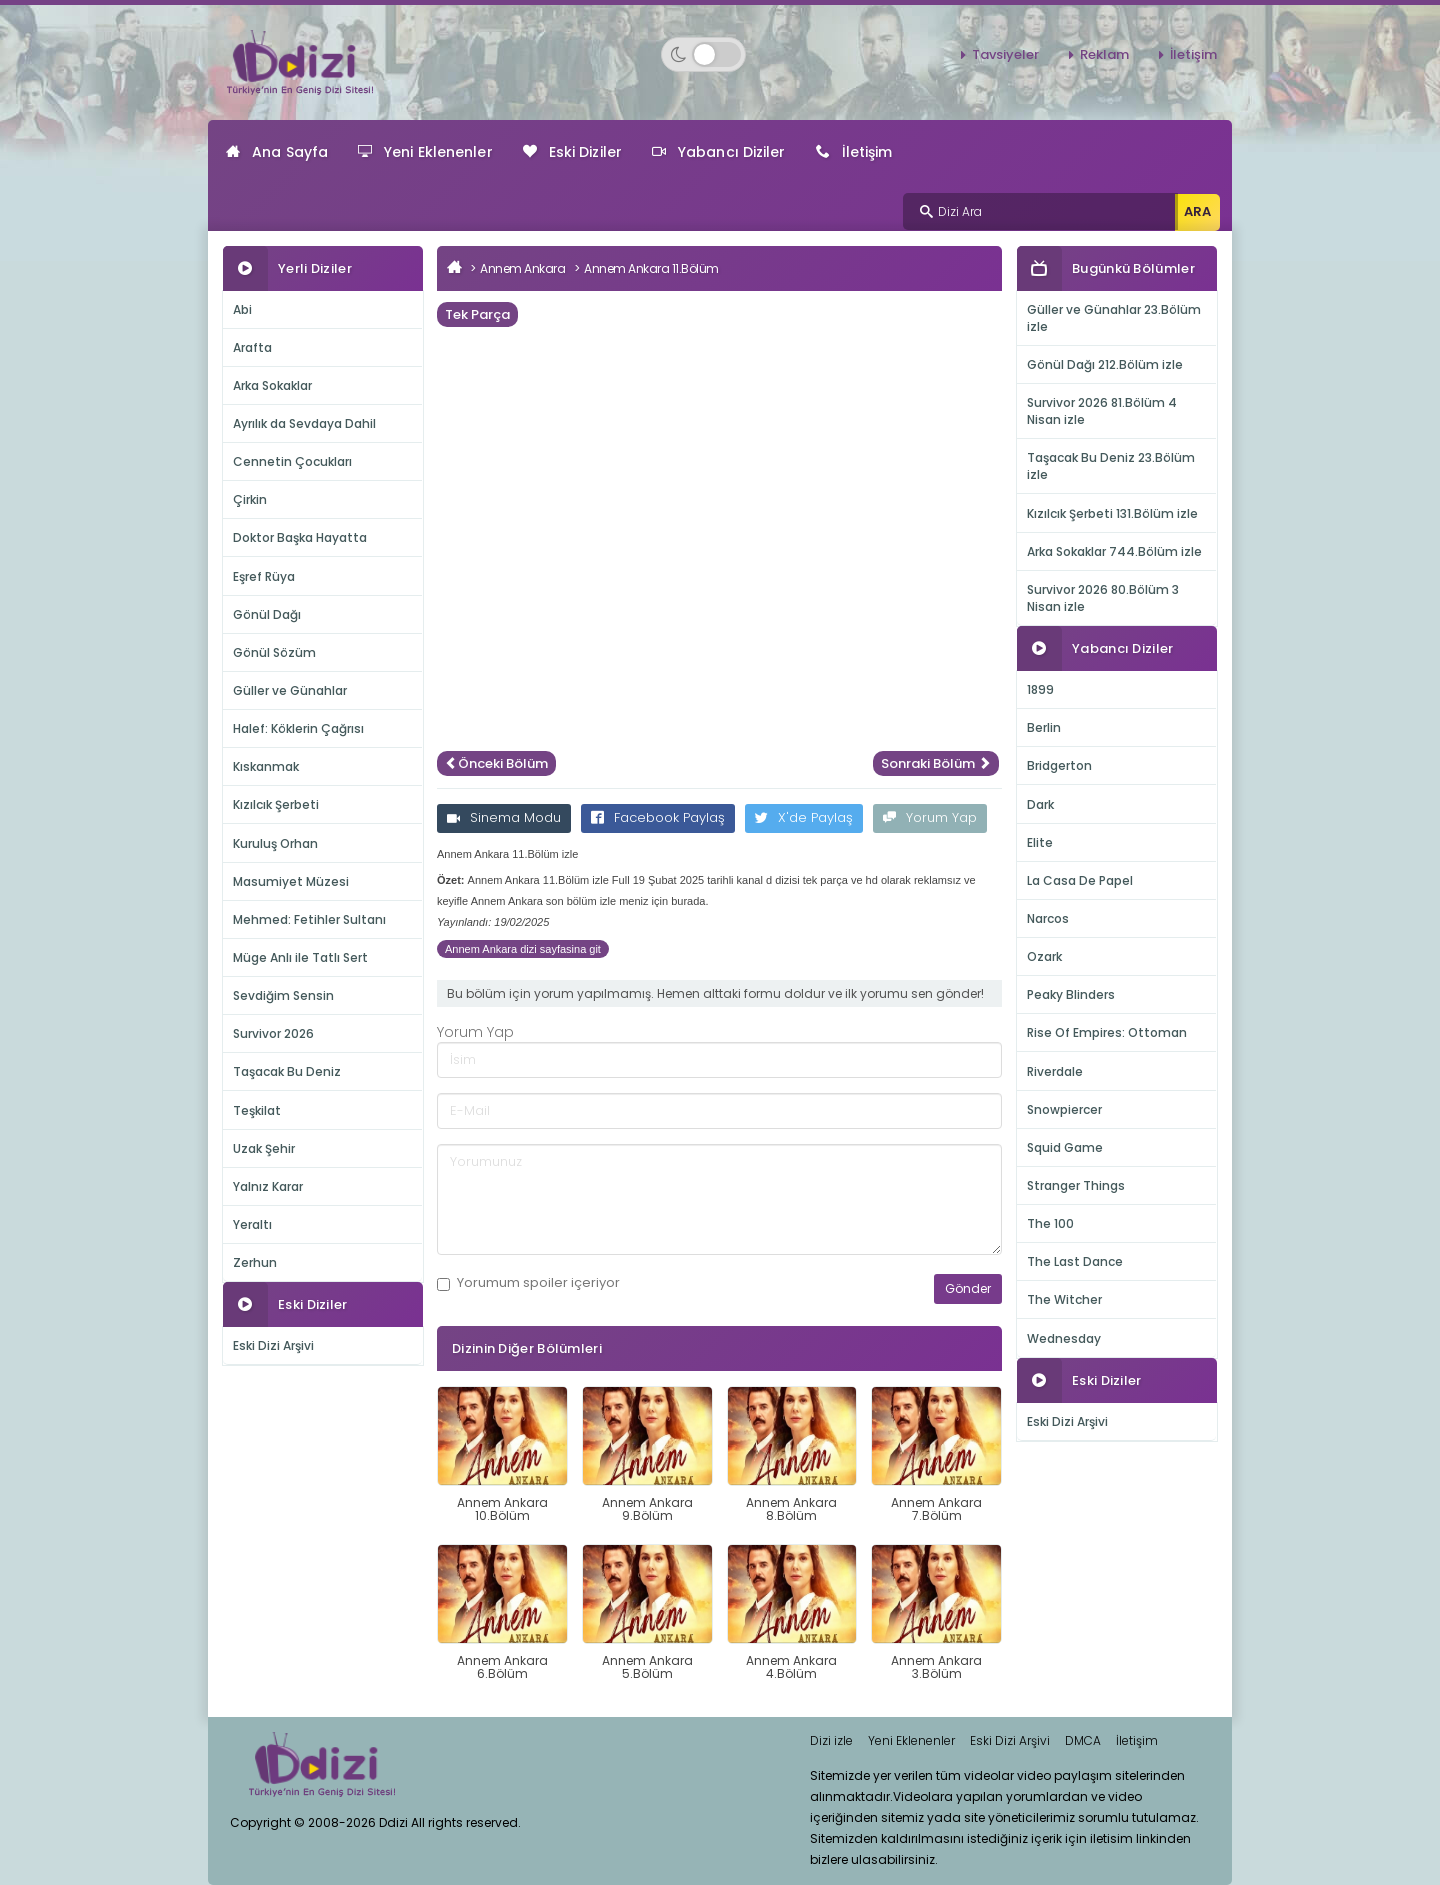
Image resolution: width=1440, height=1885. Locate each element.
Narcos (1048, 918)
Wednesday (1064, 1338)
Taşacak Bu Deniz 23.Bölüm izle (1111, 466)
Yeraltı (252, 1224)
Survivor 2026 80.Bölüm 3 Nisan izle (1103, 598)
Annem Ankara (522, 268)
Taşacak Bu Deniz (287, 1071)
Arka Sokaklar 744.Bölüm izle (1114, 551)
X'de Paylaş (804, 817)
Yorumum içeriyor (528, 1283)
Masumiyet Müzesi (291, 881)
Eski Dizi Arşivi (273, 1345)
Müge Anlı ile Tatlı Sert (300, 957)
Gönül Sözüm (274, 652)
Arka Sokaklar (272, 385)
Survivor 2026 (273, 1033)
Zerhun (255, 1262)
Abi (242, 309)
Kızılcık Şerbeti (276, 804)
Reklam (1104, 54)
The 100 (1050, 1223)
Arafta (252, 347)
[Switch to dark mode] (703, 54)
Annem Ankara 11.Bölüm (651, 268)
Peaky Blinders (1071, 994)
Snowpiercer (1064, 1109)
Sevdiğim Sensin (283, 995)
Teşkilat (257, 1110)
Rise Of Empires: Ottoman (1107, 1032)
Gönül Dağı (267, 614)
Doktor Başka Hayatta (300, 537)
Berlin (1044, 727)
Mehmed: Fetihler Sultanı (309, 919)
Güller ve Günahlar (290, 690)
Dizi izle (831, 1740)
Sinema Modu (504, 817)
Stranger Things (1076, 1185)
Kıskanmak (266, 766)
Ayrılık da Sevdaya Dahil (304, 423)
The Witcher (1064, 1299)
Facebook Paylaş (658, 817)
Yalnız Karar (268, 1186)
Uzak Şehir (264, 1148)
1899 (1040, 689)
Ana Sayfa (277, 152)
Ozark (1044, 956)
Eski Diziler (572, 152)
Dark (1040, 804)
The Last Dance (1075, 1261)
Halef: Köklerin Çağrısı (298, 728)
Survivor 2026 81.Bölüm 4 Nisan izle (1102, 411)
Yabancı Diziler (719, 152)
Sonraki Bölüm (936, 763)
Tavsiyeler (1005, 54)
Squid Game (1065, 1147)
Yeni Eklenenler (425, 152)
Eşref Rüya (264, 576)
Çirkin (250, 499)
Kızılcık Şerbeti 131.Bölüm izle (1112, 513)
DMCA (1083, 1740)
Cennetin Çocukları (292, 461)
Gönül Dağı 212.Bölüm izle (1105, 364)
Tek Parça (477, 314)
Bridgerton (1059, 765)
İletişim (1193, 54)
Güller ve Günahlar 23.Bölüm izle (1114, 318)
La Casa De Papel (1080, 880)
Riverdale (1055, 1071)
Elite (1040, 842)
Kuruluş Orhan (275, 843)
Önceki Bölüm (496, 763)
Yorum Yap (930, 817)
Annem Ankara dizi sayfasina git (523, 949)
